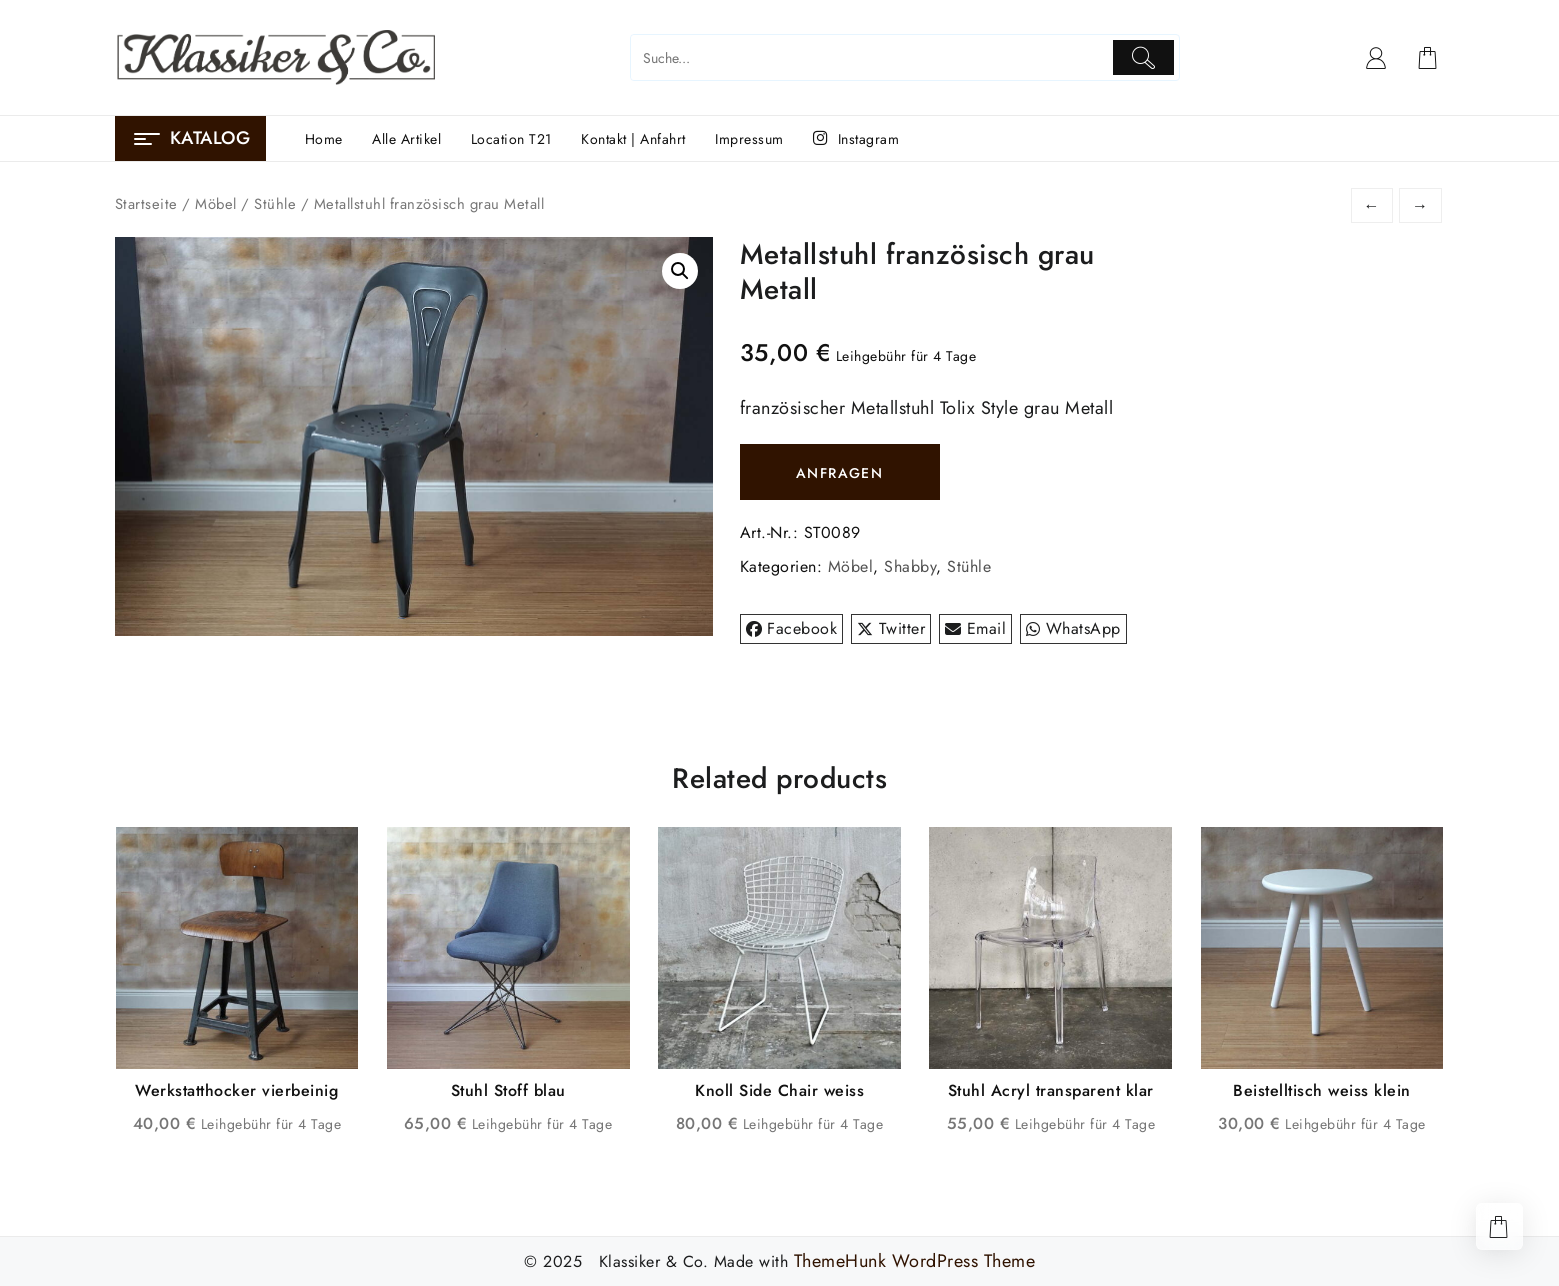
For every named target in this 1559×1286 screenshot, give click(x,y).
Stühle (275, 204)
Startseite (146, 204)
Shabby (910, 566)
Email (975, 628)
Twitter (891, 628)
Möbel (216, 204)
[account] (1376, 58)
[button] (680, 271)
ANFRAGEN (839, 473)
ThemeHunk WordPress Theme (915, 1261)
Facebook (792, 628)
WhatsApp (1073, 628)
